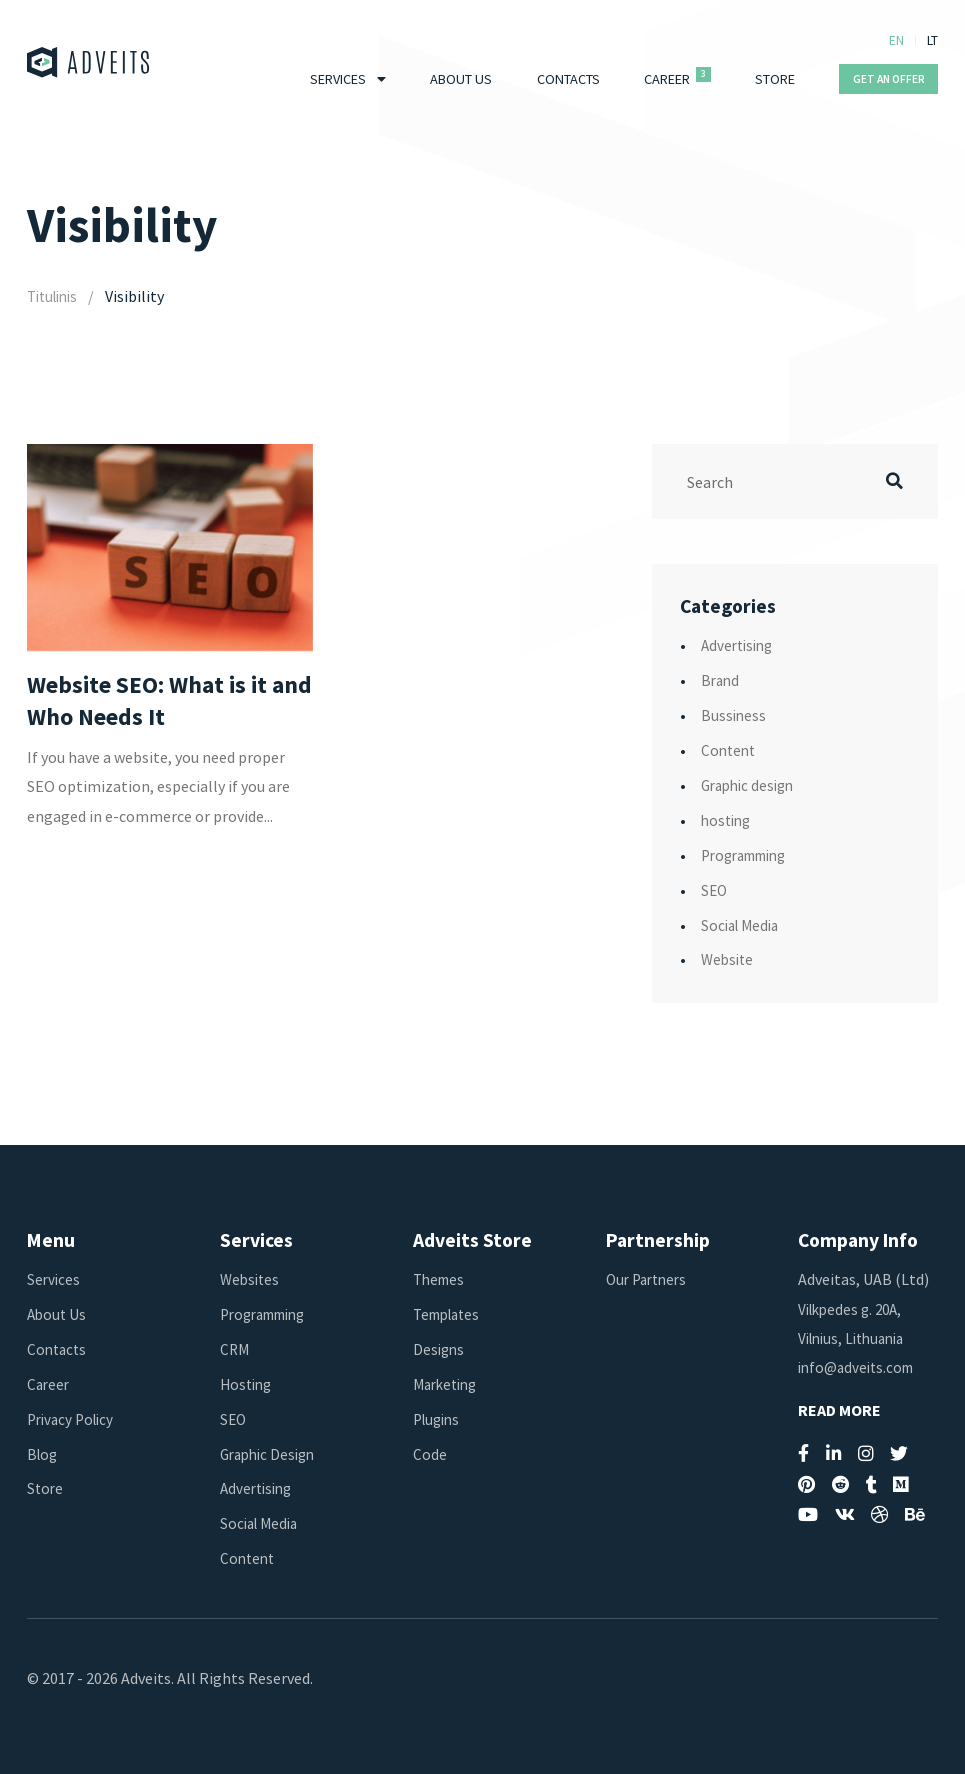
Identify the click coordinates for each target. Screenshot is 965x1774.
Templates (450, 1314)
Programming (750, 855)
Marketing (449, 1384)
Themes (441, 1279)
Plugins (439, 1419)
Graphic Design (271, 1454)
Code (430, 1454)
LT (932, 40)
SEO (715, 890)
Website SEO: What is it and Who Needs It (153, 702)
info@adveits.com (860, 1367)
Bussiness (734, 715)
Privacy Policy (74, 1419)
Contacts (568, 79)
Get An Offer (889, 79)
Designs (440, 1349)
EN (896, 40)
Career (667, 79)
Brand (721, 680)
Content (730, 750)
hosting (728, 820)
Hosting (248, 1384)
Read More (839, 1410)
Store (775, 79)
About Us (461, 79)
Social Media (743, 925)
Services (338, 79)
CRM (236, 1349)
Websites (251, 1279)
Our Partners (650, 1279)
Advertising (740, 645)
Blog (43, 1454)
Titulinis (56, 296)
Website (729, 959)
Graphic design (751, 785)
